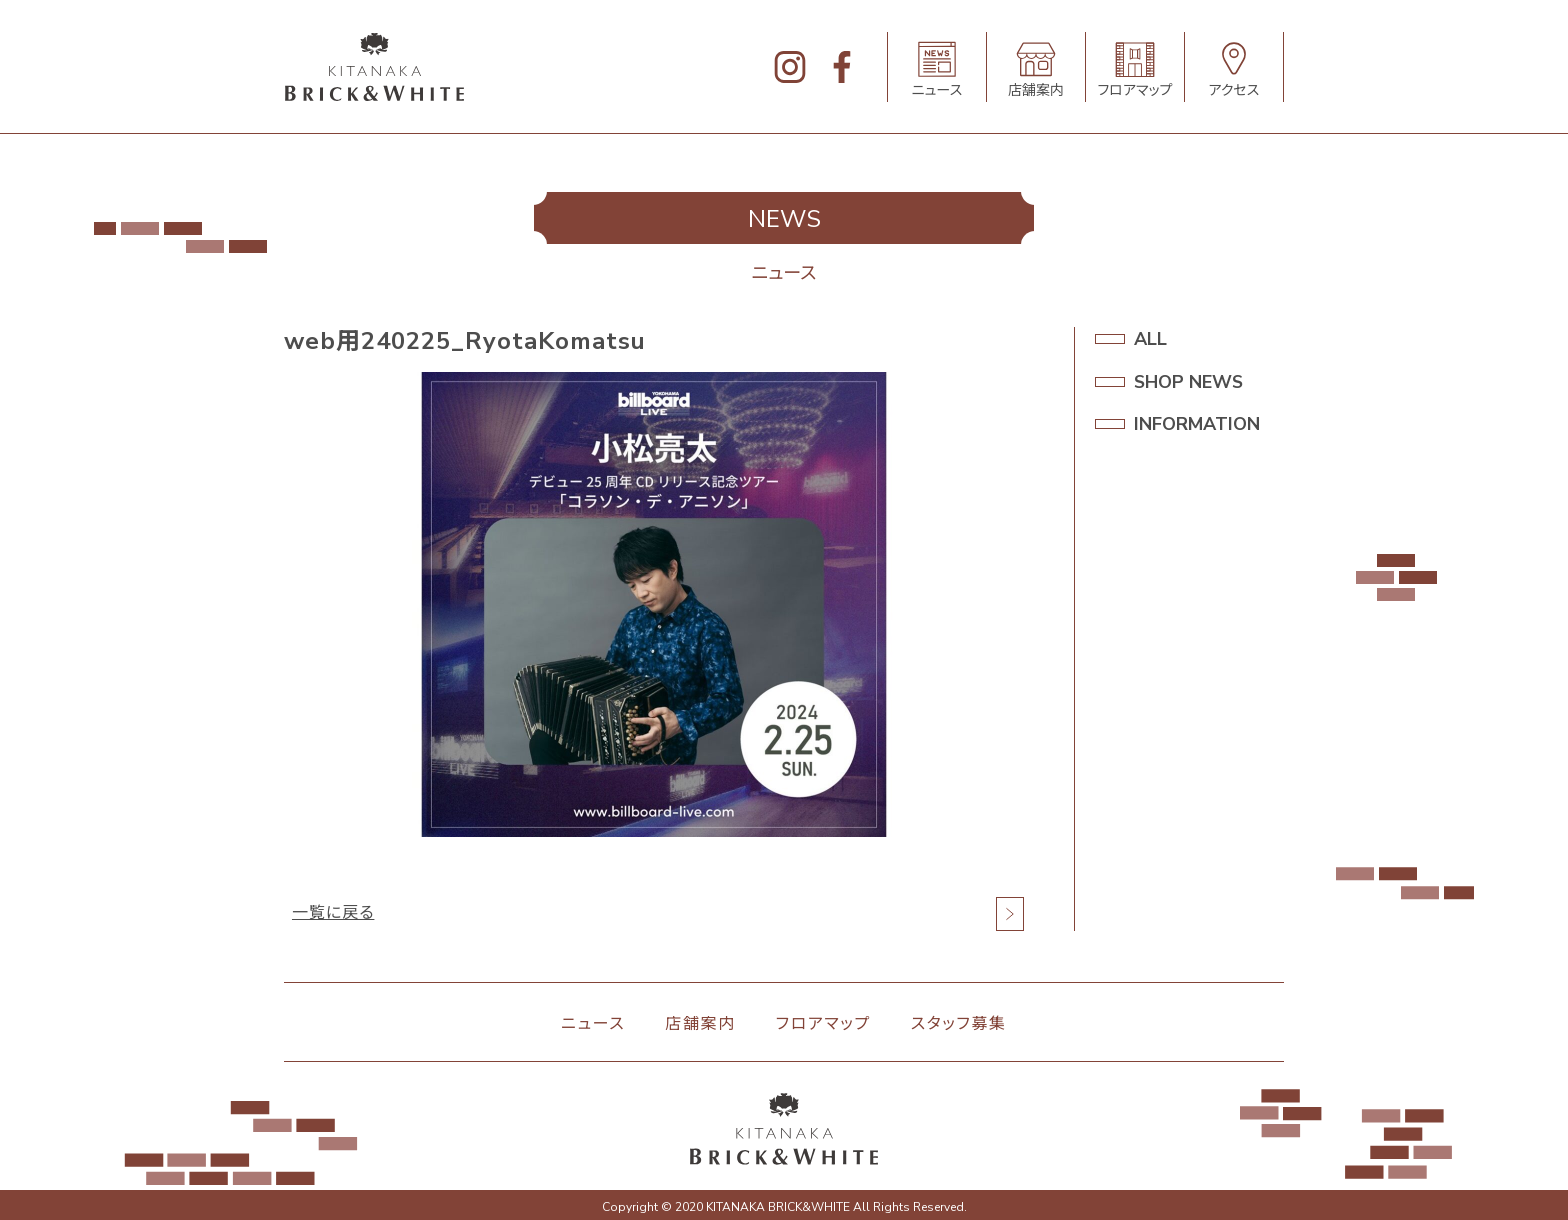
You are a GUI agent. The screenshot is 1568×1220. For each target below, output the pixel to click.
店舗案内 (700, 1024)
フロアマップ (823, 1024)
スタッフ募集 (959, 1024)
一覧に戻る (333, 914)
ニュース (593, 1024)
